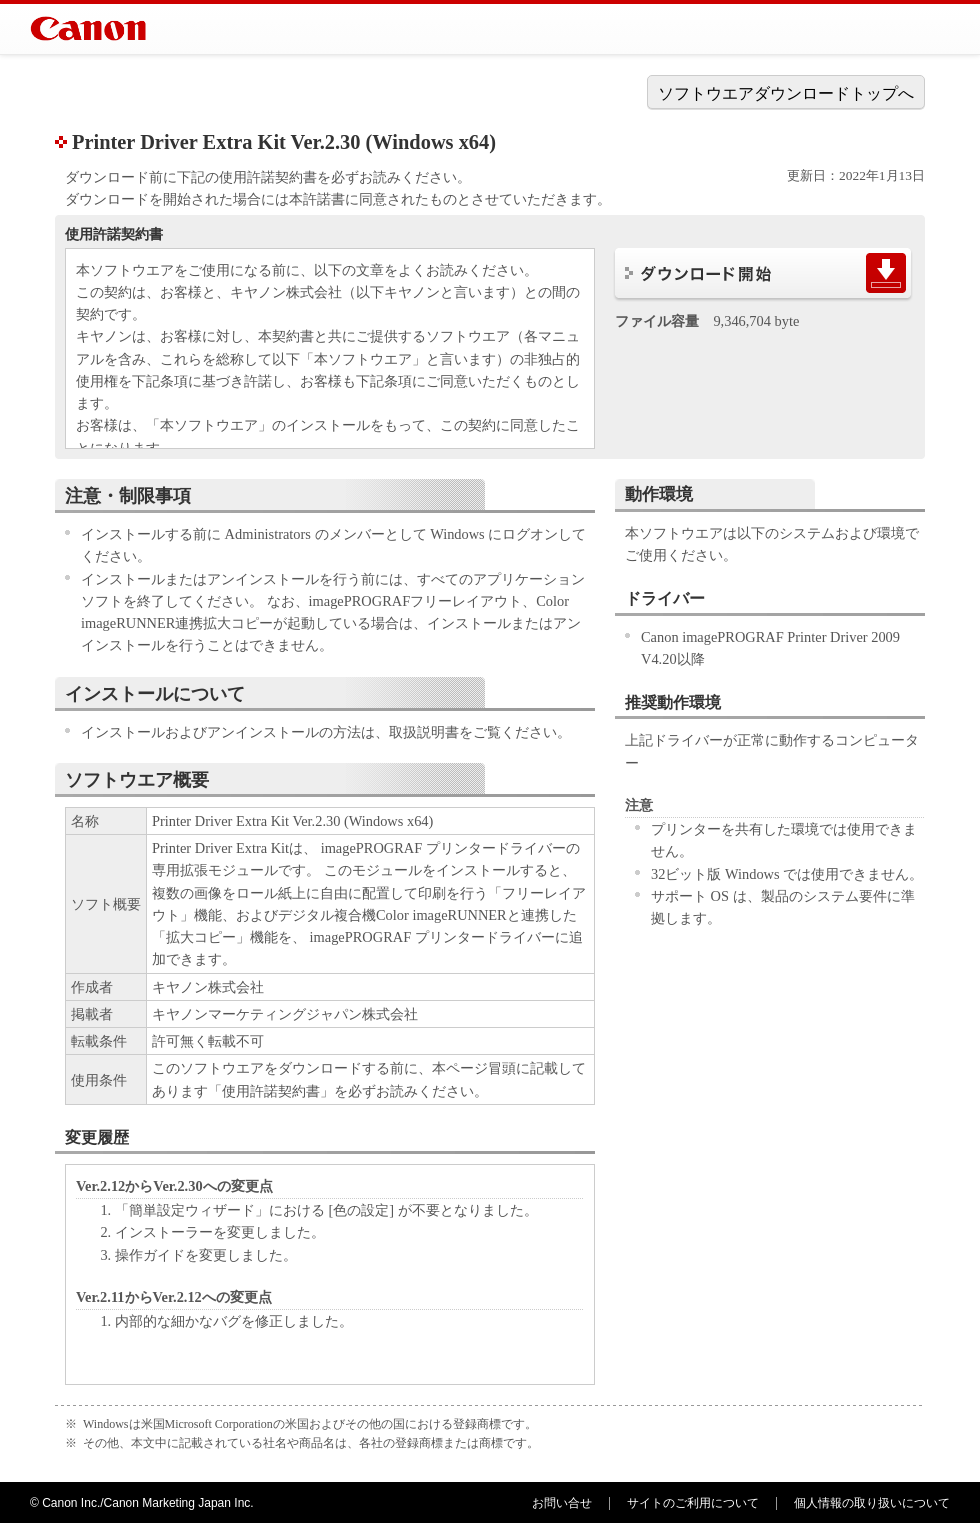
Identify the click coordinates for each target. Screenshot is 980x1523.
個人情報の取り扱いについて (872, 1503)
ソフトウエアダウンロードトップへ (786, 93)
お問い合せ (562, 1503)
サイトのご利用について (693, 1503)
